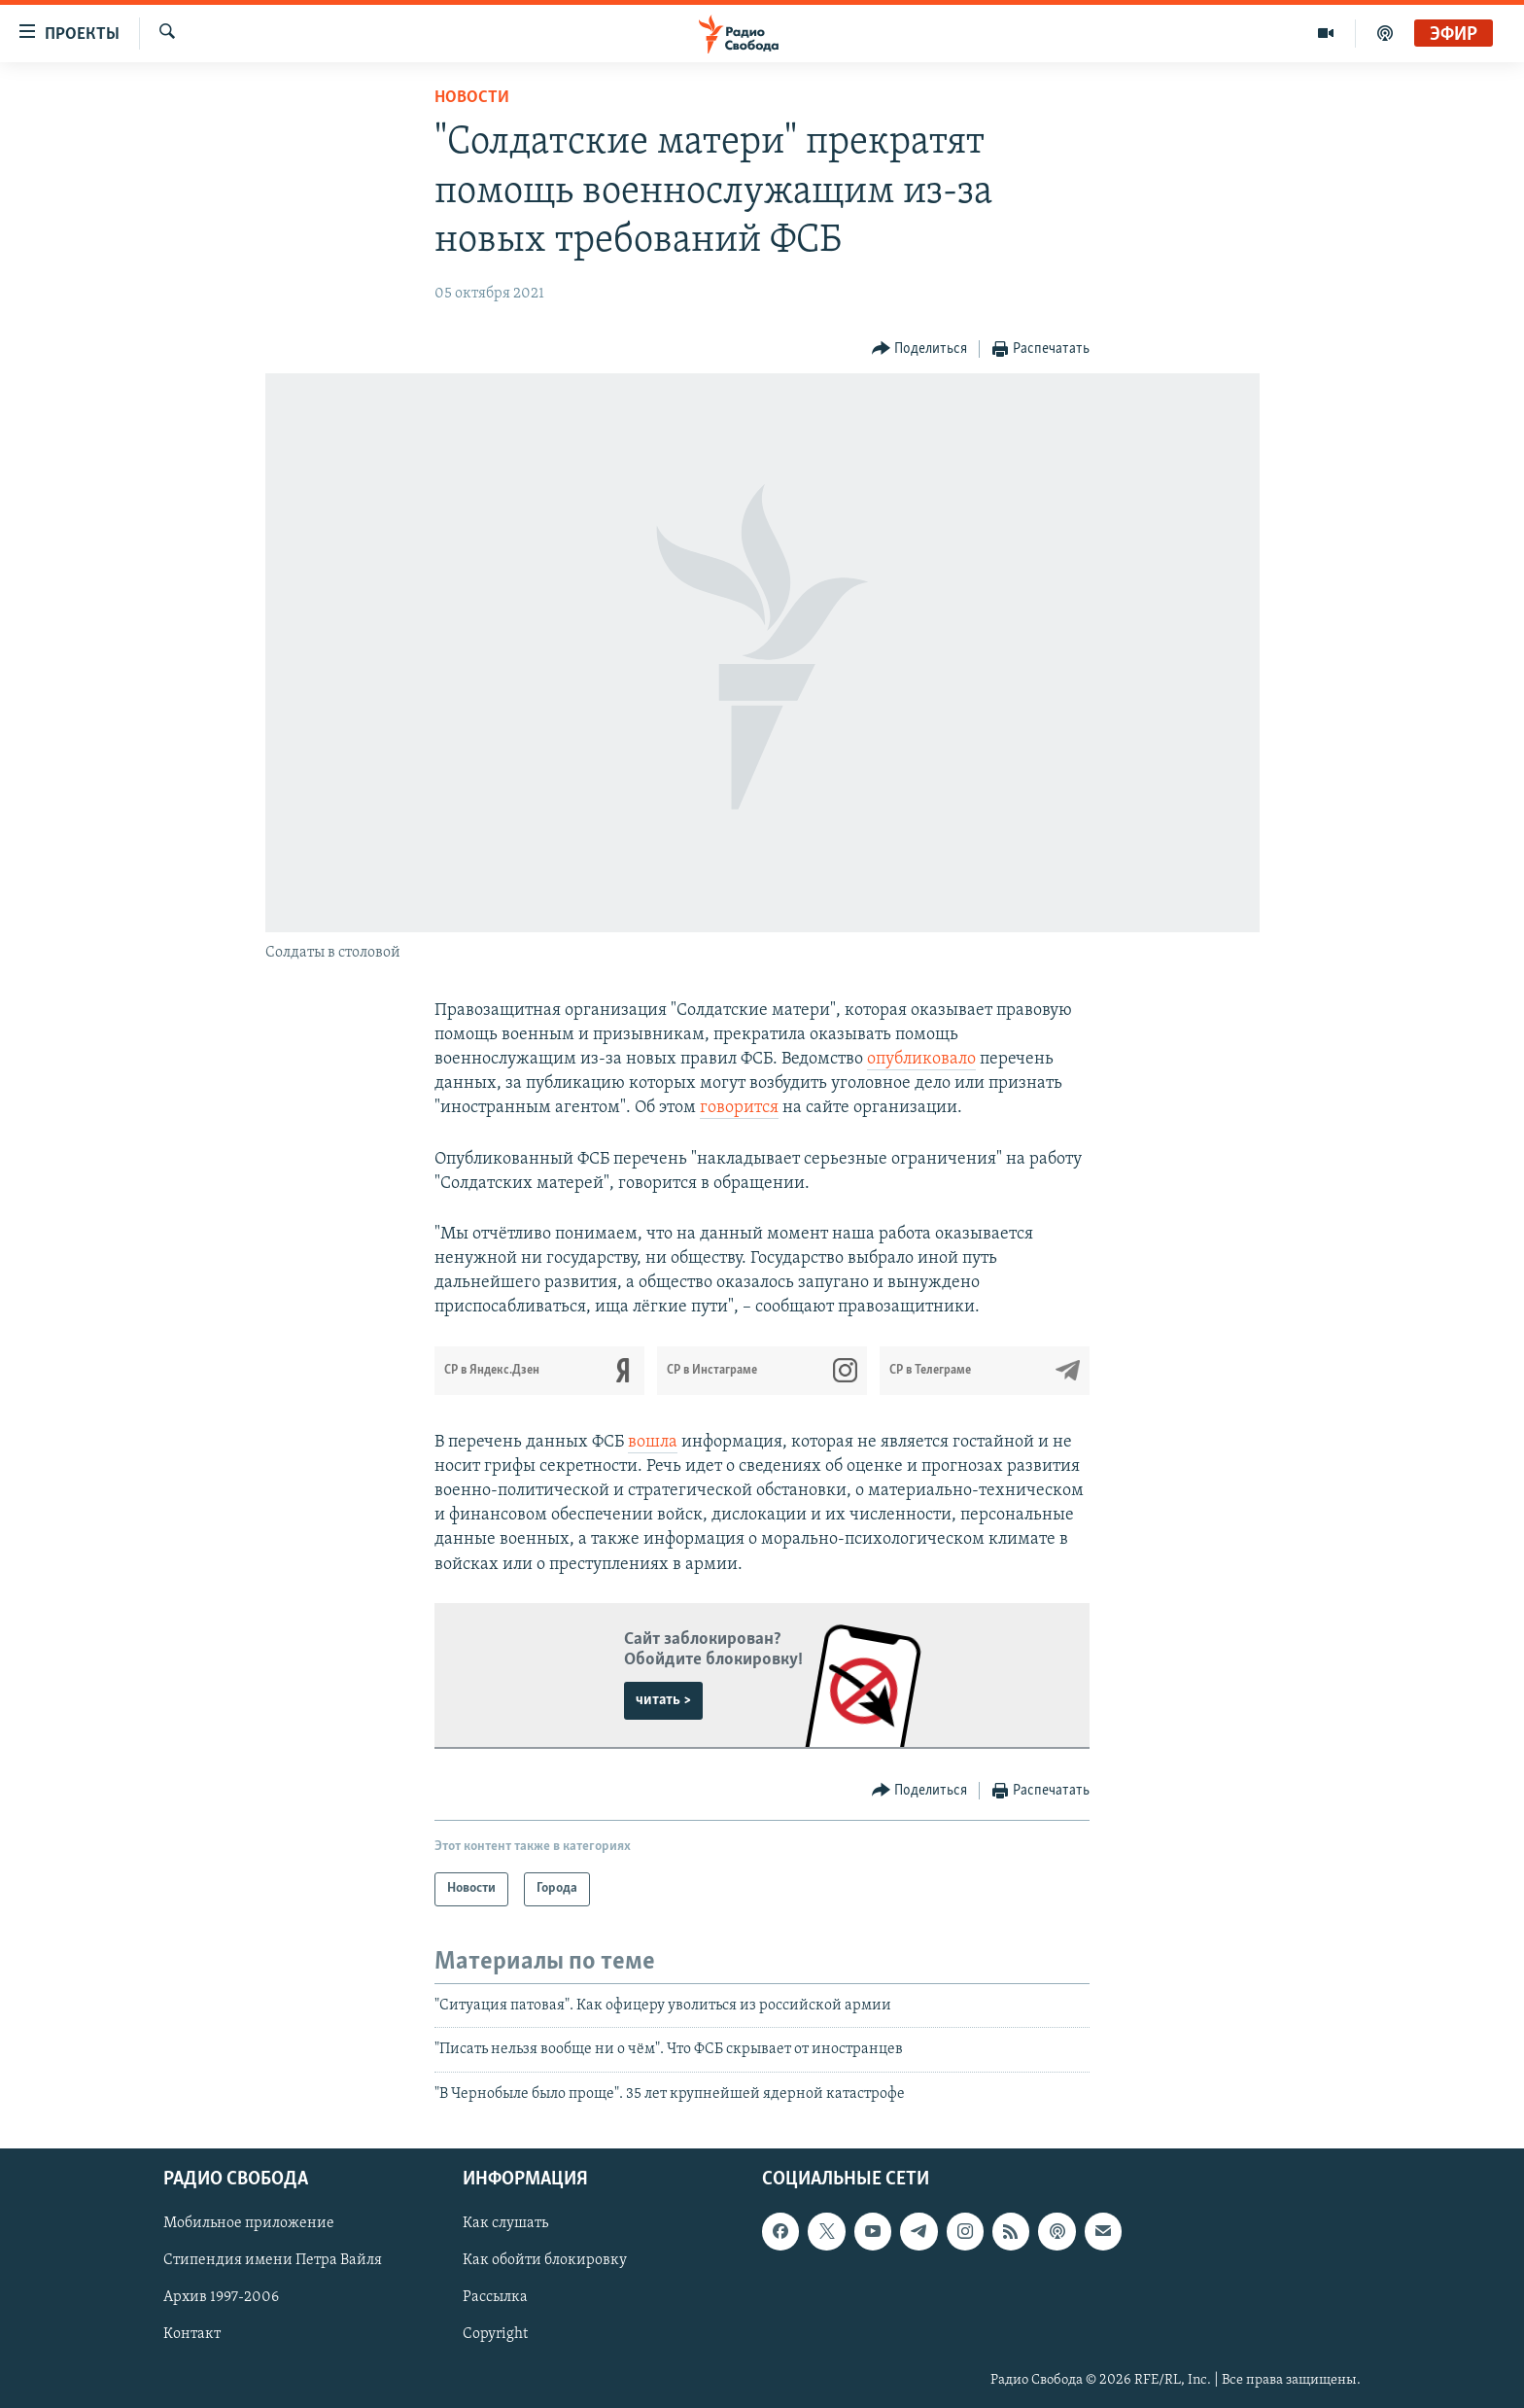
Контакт (192, 2334)
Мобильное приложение (248, 2223)
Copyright (495, 2334)
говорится (739, 1108)
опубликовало (921, 1059)
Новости (471, 97)
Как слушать (505, 2223)
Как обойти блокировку (545, 2260)
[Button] (920, 349)
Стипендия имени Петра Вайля (272, 2260)
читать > (663, 1700)
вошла (652, 1442)
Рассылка (495, 2297)
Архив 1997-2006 (221, 2297)
